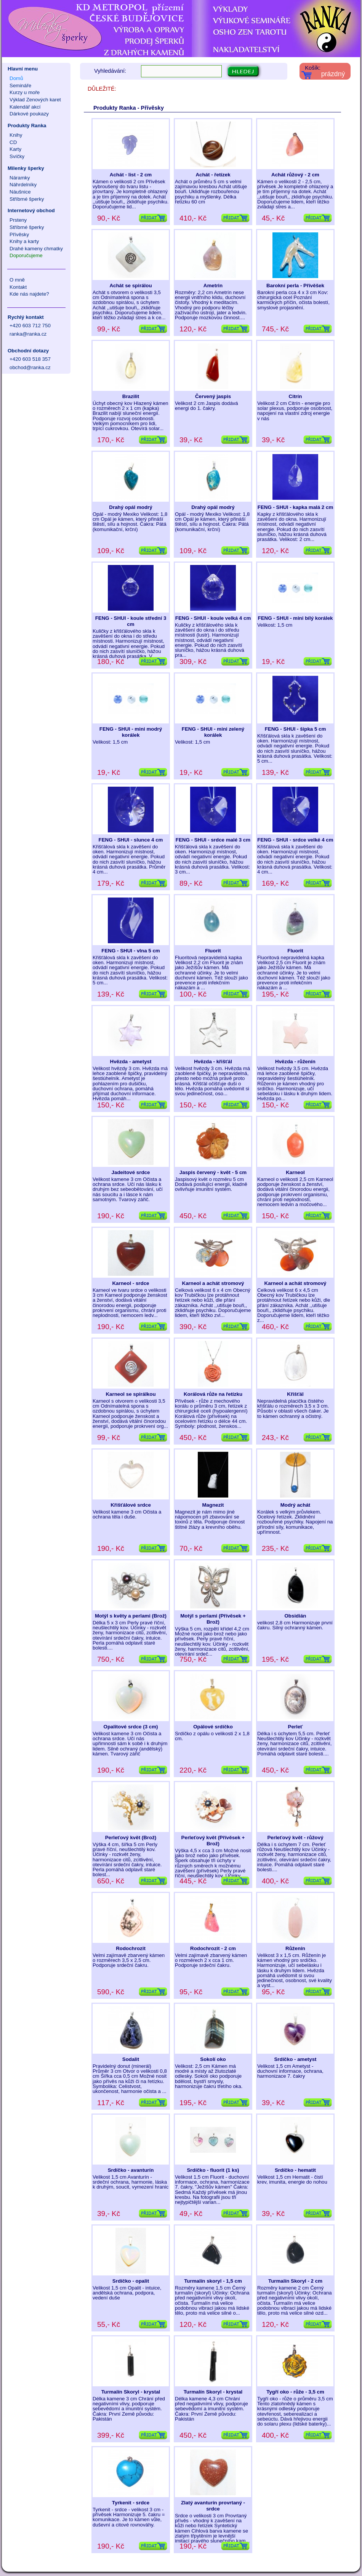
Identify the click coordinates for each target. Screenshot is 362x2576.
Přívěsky (19, 234)
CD (13, 142)
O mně (17, 280)
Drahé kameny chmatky (36, 248)
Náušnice (20, 192)
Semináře (20, 85)
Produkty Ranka (27, 125)
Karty (15, 149)
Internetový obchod (31, 210)
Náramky (20, 178)
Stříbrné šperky (27, 199)
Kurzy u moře (25, 92)
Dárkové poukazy (29, 114)
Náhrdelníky (23, 184)
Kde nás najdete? (29, 294)
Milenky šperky (26, 168)
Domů (16, 78)
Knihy (16, 135)
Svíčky (17, 156)
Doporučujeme (26, 255)
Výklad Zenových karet (35, 99)
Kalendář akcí (25, 107)
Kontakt (18, 287)
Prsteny (18, 220)
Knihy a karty (24, 241)
